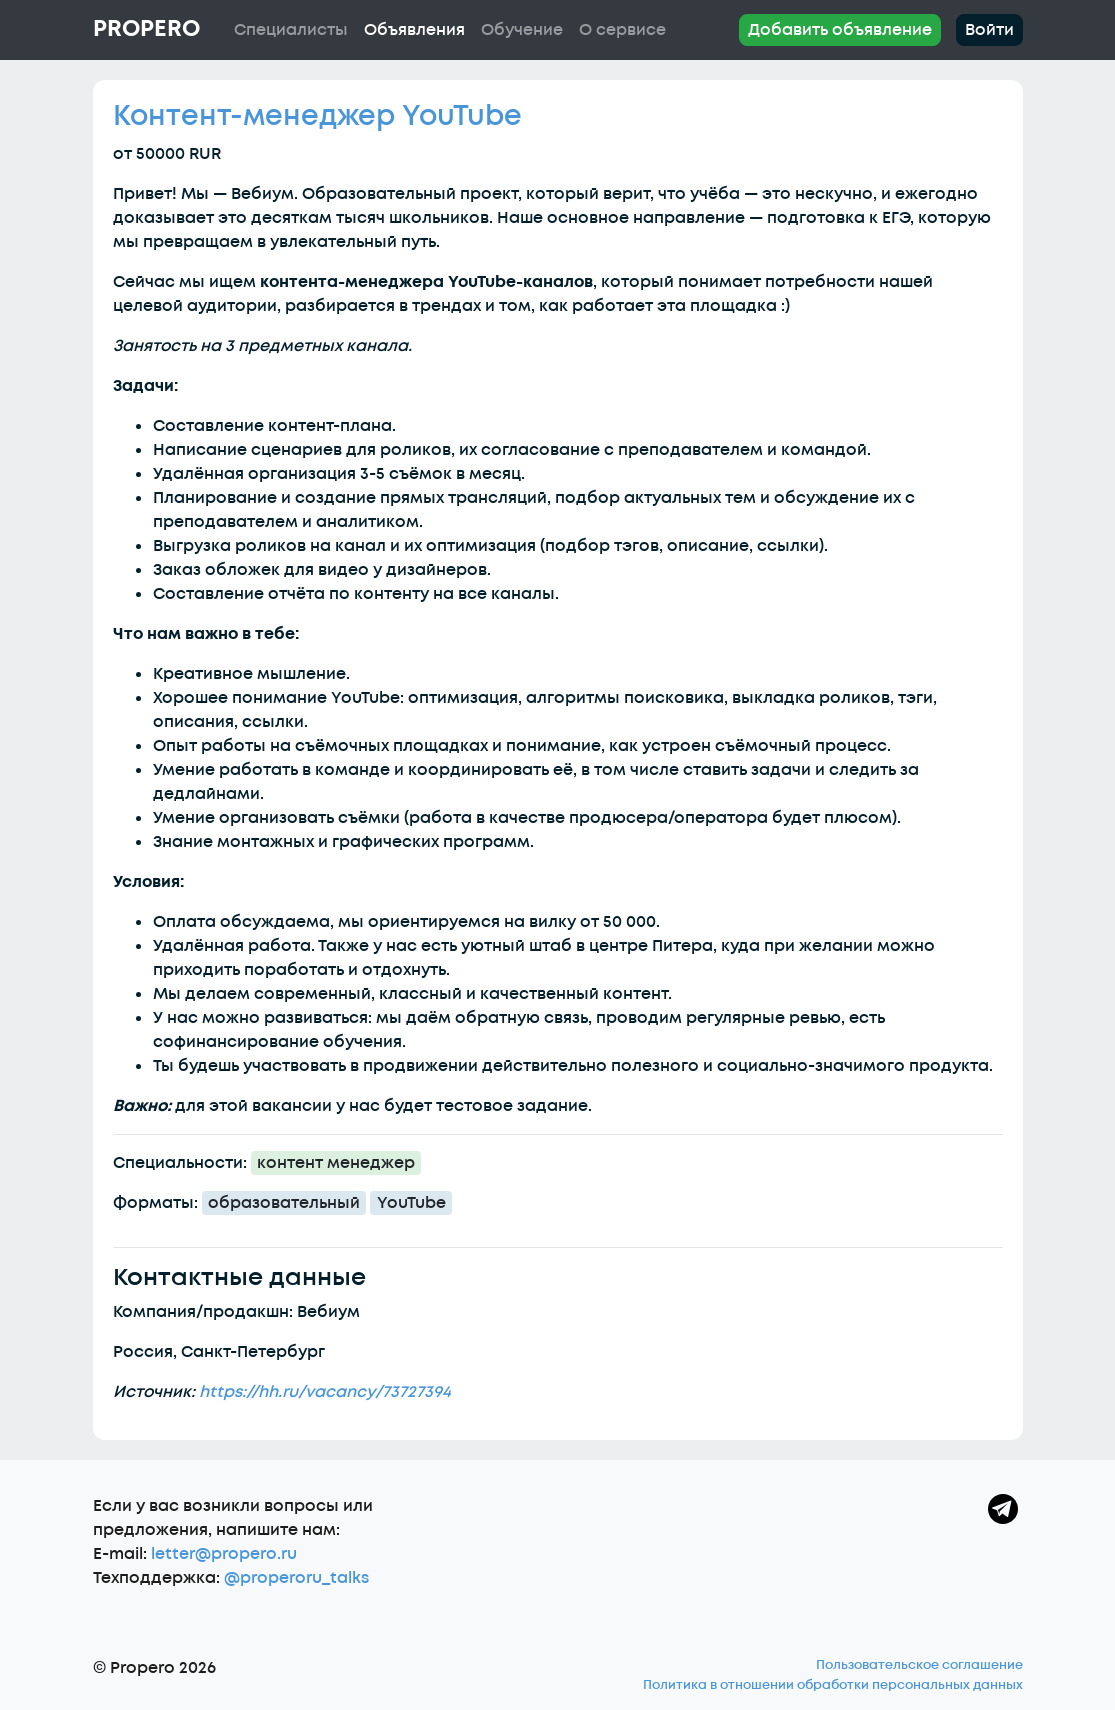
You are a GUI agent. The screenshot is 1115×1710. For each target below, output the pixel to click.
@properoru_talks (296, 1578)
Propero (146, 29)
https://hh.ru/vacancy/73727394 (325, 1392)
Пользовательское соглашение (919, 1665)
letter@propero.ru (224, 1554)
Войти (989, 30)
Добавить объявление (840, 30)
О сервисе (622, 30)
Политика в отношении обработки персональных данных (833, 1685)
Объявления (414, 30)
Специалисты (291, 30)
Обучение (522, 30)
